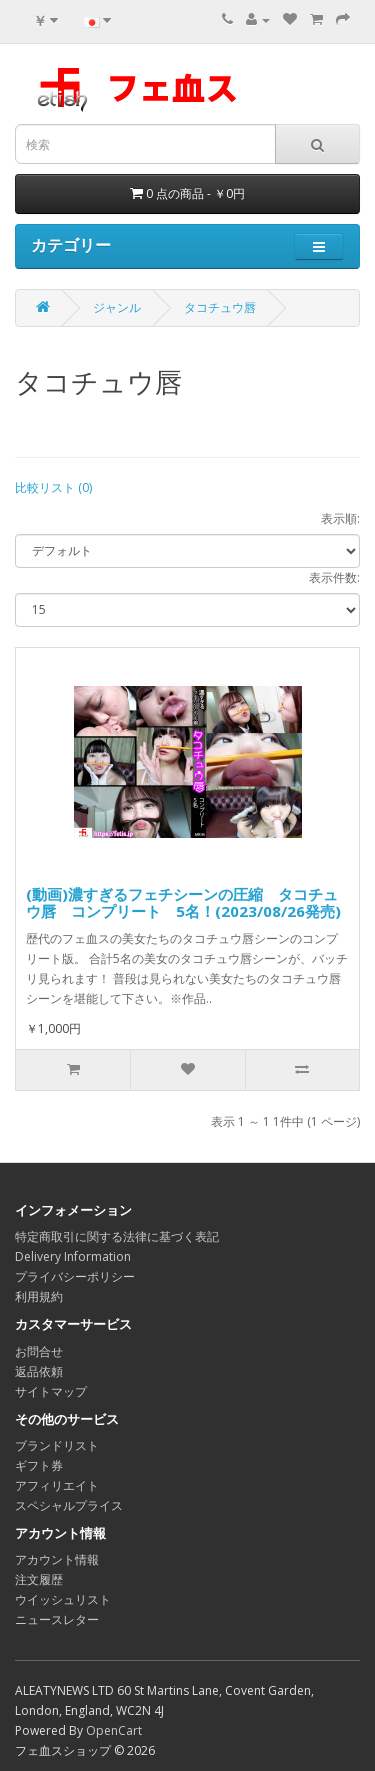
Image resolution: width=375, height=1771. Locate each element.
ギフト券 (39, 1465)
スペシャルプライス (69, 1505)
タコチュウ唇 (220, 307)
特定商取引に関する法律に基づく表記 (117, 1236)
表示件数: (334, 577)
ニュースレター (57, 1619)
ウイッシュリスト (63, 1599)
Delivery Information (73, 1256)
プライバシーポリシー (75, 1276)
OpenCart (114, 1730)
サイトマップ (51, 1391)
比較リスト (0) (53, 487)
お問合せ (39, 1351)
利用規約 (39, 1296)
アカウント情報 (57, 1559)
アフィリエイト (57, 1485)
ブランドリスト (57, 1445)
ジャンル (117, 307)
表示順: (340, 518)
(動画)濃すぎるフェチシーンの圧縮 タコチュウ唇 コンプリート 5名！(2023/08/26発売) (183, 902)
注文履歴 (39, 1579)
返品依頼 (39, 1371)
